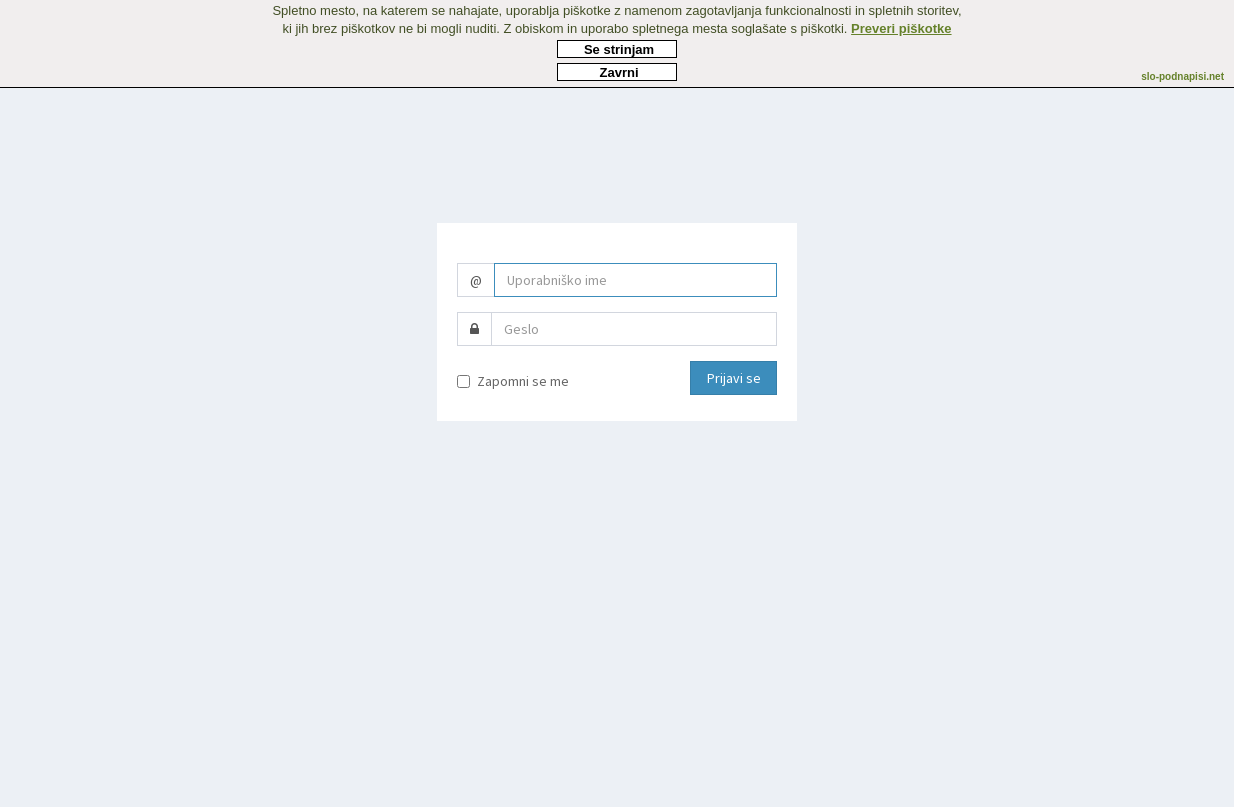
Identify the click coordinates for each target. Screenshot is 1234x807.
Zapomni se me (513, 381)
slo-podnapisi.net (1182, 76)
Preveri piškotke (901, 28)
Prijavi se (734, 378)
